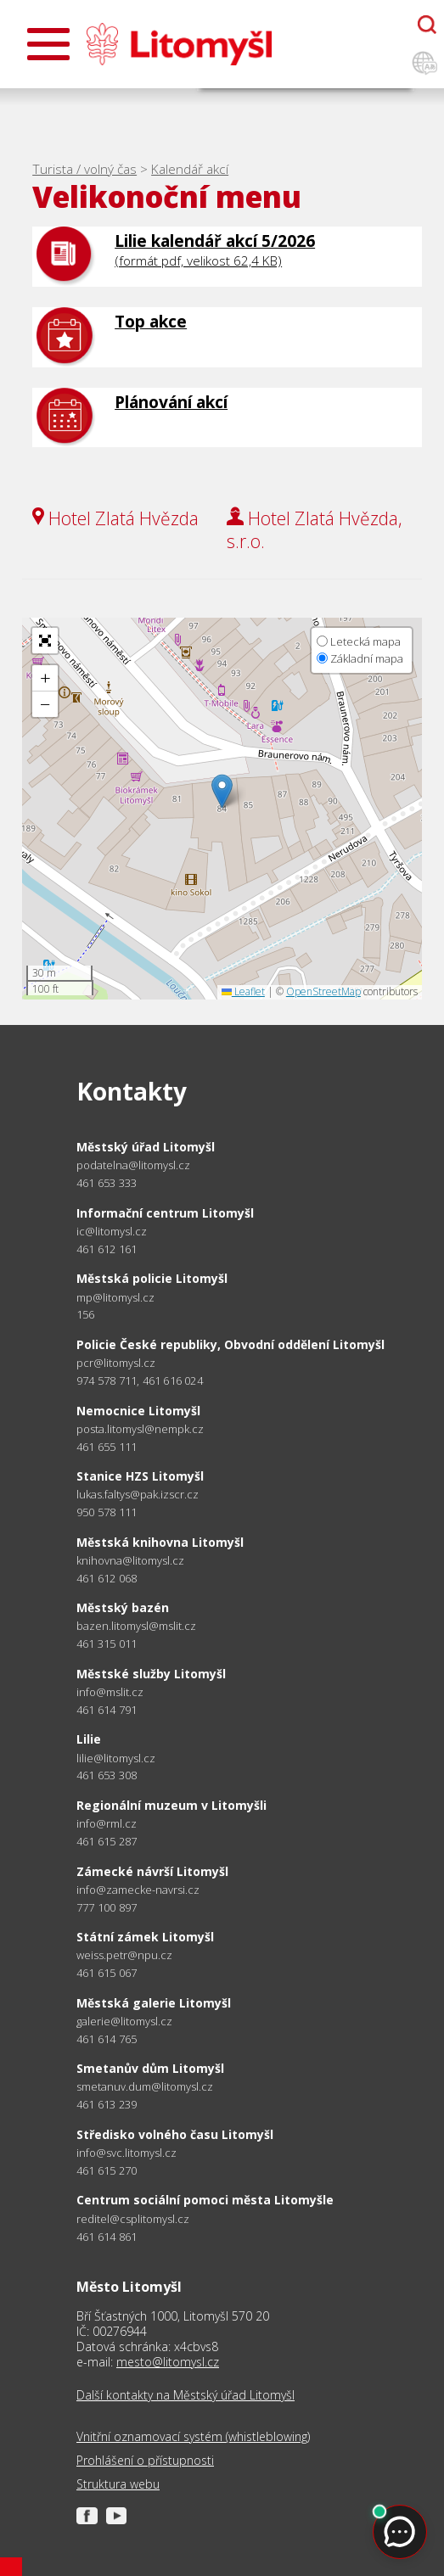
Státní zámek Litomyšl (145, 1937)
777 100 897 (106, 1907)
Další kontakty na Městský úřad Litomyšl (185, 2395)
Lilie (88, 1739)
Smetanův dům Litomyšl (150, 2068)
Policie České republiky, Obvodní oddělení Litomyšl (230, 1344)
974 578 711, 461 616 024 (139, 1380)
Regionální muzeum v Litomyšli (171, 1805)
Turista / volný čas (84, 169)
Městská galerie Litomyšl (153, 2003)
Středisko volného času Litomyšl (174, 2134)
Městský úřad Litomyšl (145, 1147)
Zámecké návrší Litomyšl (152, 1871)
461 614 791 (106, 1709)
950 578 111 (106, 1512)
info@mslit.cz (109, 1692)
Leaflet (243, 991)
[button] (222, 791)
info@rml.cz (106, 1824)
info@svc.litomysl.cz (126, 2153)
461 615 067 (106, 1972)
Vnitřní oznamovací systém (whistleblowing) (193, 2436)
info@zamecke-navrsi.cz (138, 1890)
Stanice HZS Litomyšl (140, 1476)
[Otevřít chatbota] (427, 24)
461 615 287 (106, 1841)
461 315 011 (106, 1643)
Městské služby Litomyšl (151, 1674)
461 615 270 (106, 2170)
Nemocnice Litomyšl (138, 1411)
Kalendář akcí (189, 169)
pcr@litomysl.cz (115, 1363)
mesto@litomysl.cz (167, 2362)
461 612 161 (106, 1249)
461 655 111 (106, 1446)
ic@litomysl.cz (111, 1231)
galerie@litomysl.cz (124, 2021)
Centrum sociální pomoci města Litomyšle (205, 2200)
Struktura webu (118, 2484)
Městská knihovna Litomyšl (160, 1542)
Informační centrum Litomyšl (165, 1213)
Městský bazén (122, 1607)
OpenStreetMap (323, 991)
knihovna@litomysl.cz (130, 1561)
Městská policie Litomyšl (152, 1278)
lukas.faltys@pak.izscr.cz (137, 1494)
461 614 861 (106, 2236)
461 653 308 (106, 1775)
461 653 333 (106, 1182)
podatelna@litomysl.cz (133, 1165)
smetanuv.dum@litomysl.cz (144, 2087)
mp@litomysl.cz (115, 1298)
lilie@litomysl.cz (115, 1758)
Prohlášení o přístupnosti (145, 2460)
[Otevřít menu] (48, 44)
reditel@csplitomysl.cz (132, 2219)
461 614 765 (106, 2039)
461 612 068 (106, 1578)
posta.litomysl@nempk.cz (140, 1429)
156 (85, 1314)
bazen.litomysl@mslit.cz (136, 1626)
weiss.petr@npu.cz (124, 1955)
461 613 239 (106, 2104)
